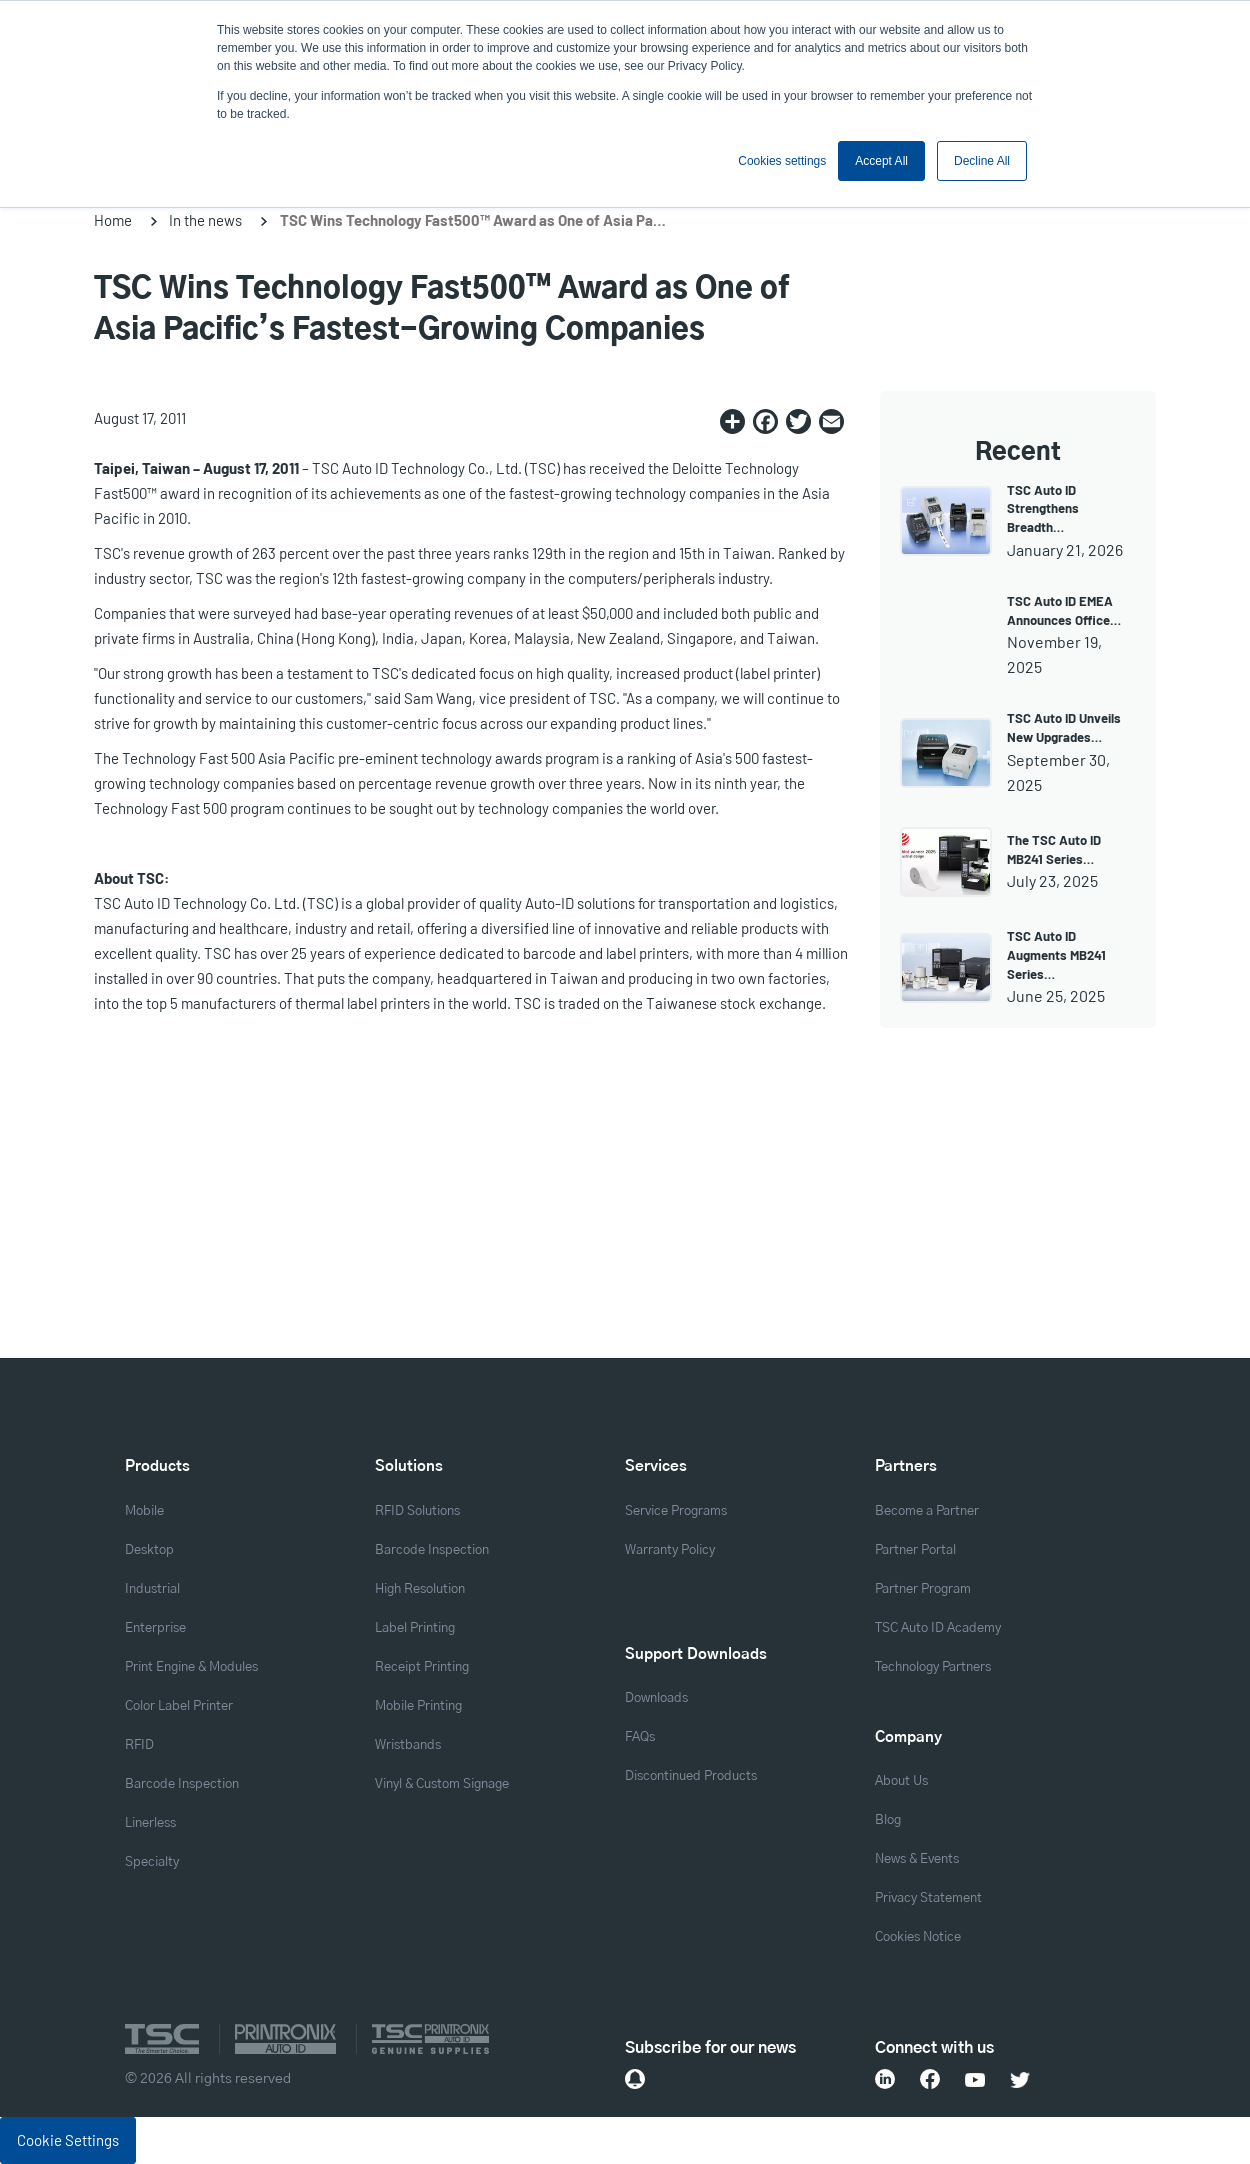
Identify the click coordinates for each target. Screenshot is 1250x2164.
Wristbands (408, 1745)
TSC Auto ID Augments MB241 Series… (1056, 955)
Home (113, 220)
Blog (888, 1820)
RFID (139, 1745)
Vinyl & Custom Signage (442, 1784)
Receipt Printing (422, 1667)
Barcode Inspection (182, 1784)
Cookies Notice (918, 1937)
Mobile (144, 1511)
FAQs (640, 1737)
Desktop (149, 1550)
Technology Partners (933, 1667)
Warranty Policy (670, 1550)
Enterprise (155, 1628)
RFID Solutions (417, 1511)
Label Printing (415, 1628)
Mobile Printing (418, 1706)
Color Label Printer (179, 1706)
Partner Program (923, 1589)
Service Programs (676, 1511)
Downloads (656, 1698)
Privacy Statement (928, 1898)
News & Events (917, 1859)
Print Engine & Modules (191, 1667)
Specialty (152, 1862)
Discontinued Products (691, 1776)
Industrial (152, 1589)
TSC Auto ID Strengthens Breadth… (1043, 509)
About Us (901, 1781)
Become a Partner (927, 1511)
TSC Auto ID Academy (938, 1628)
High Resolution (420, 1589)
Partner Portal (915, 1550)
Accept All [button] (881, 161)
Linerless (150, 1823)
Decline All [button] (982, 161)
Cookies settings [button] (782, 161)
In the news (205, 220)
